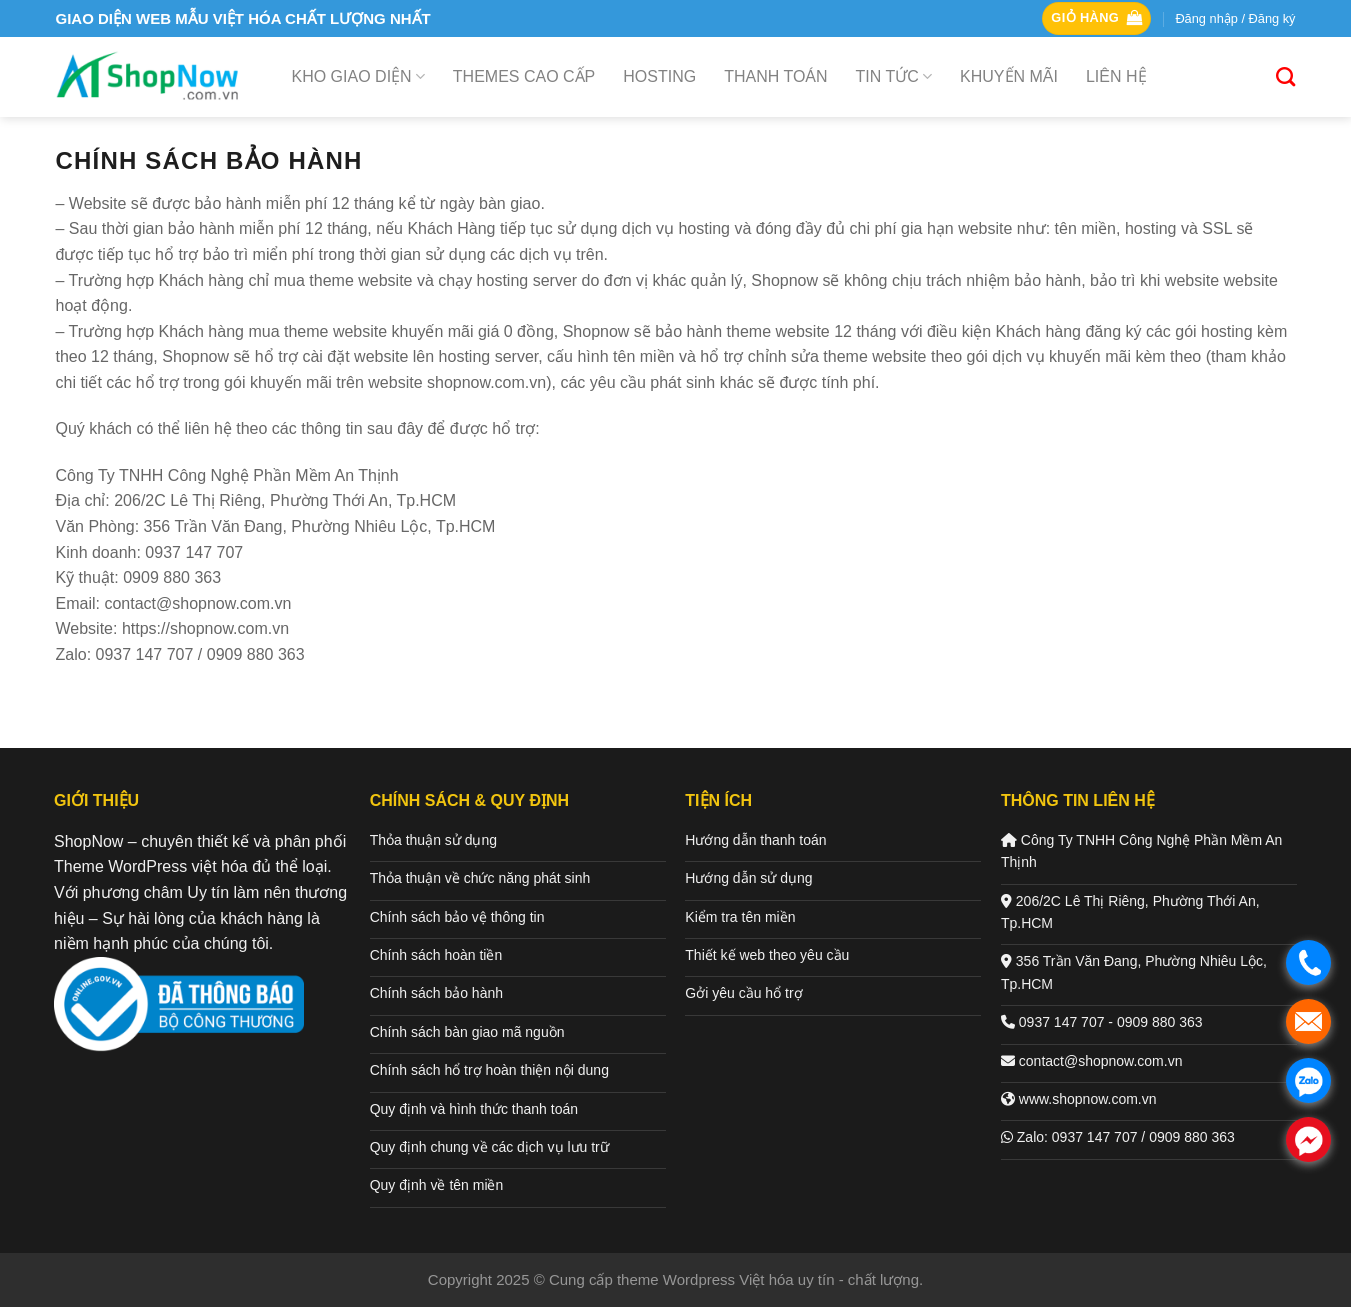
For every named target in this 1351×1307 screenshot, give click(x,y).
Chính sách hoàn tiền (436, 955)
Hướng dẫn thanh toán (755, 840)
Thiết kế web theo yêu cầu (767, 955)
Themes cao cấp (524, 76)
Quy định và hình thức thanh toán (474, 1109)
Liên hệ (1116, 76)
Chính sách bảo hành (436, 993)
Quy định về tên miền (437, 1185)
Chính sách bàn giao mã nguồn (467, 1032)
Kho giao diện (358, 76)
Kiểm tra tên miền (740, 917)
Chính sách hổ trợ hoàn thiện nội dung (489, 1070)
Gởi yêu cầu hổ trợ (743, 993)
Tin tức (894, 76)
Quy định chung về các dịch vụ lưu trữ (489, 1147)
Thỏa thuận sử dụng (433, 840)
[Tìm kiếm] (1285, 76)
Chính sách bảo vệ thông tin (457, 917)
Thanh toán (775, 76)
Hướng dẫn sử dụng (748, 878)
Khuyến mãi (1009, 76)
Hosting (659, 76)
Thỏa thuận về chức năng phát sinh (480, 878)
